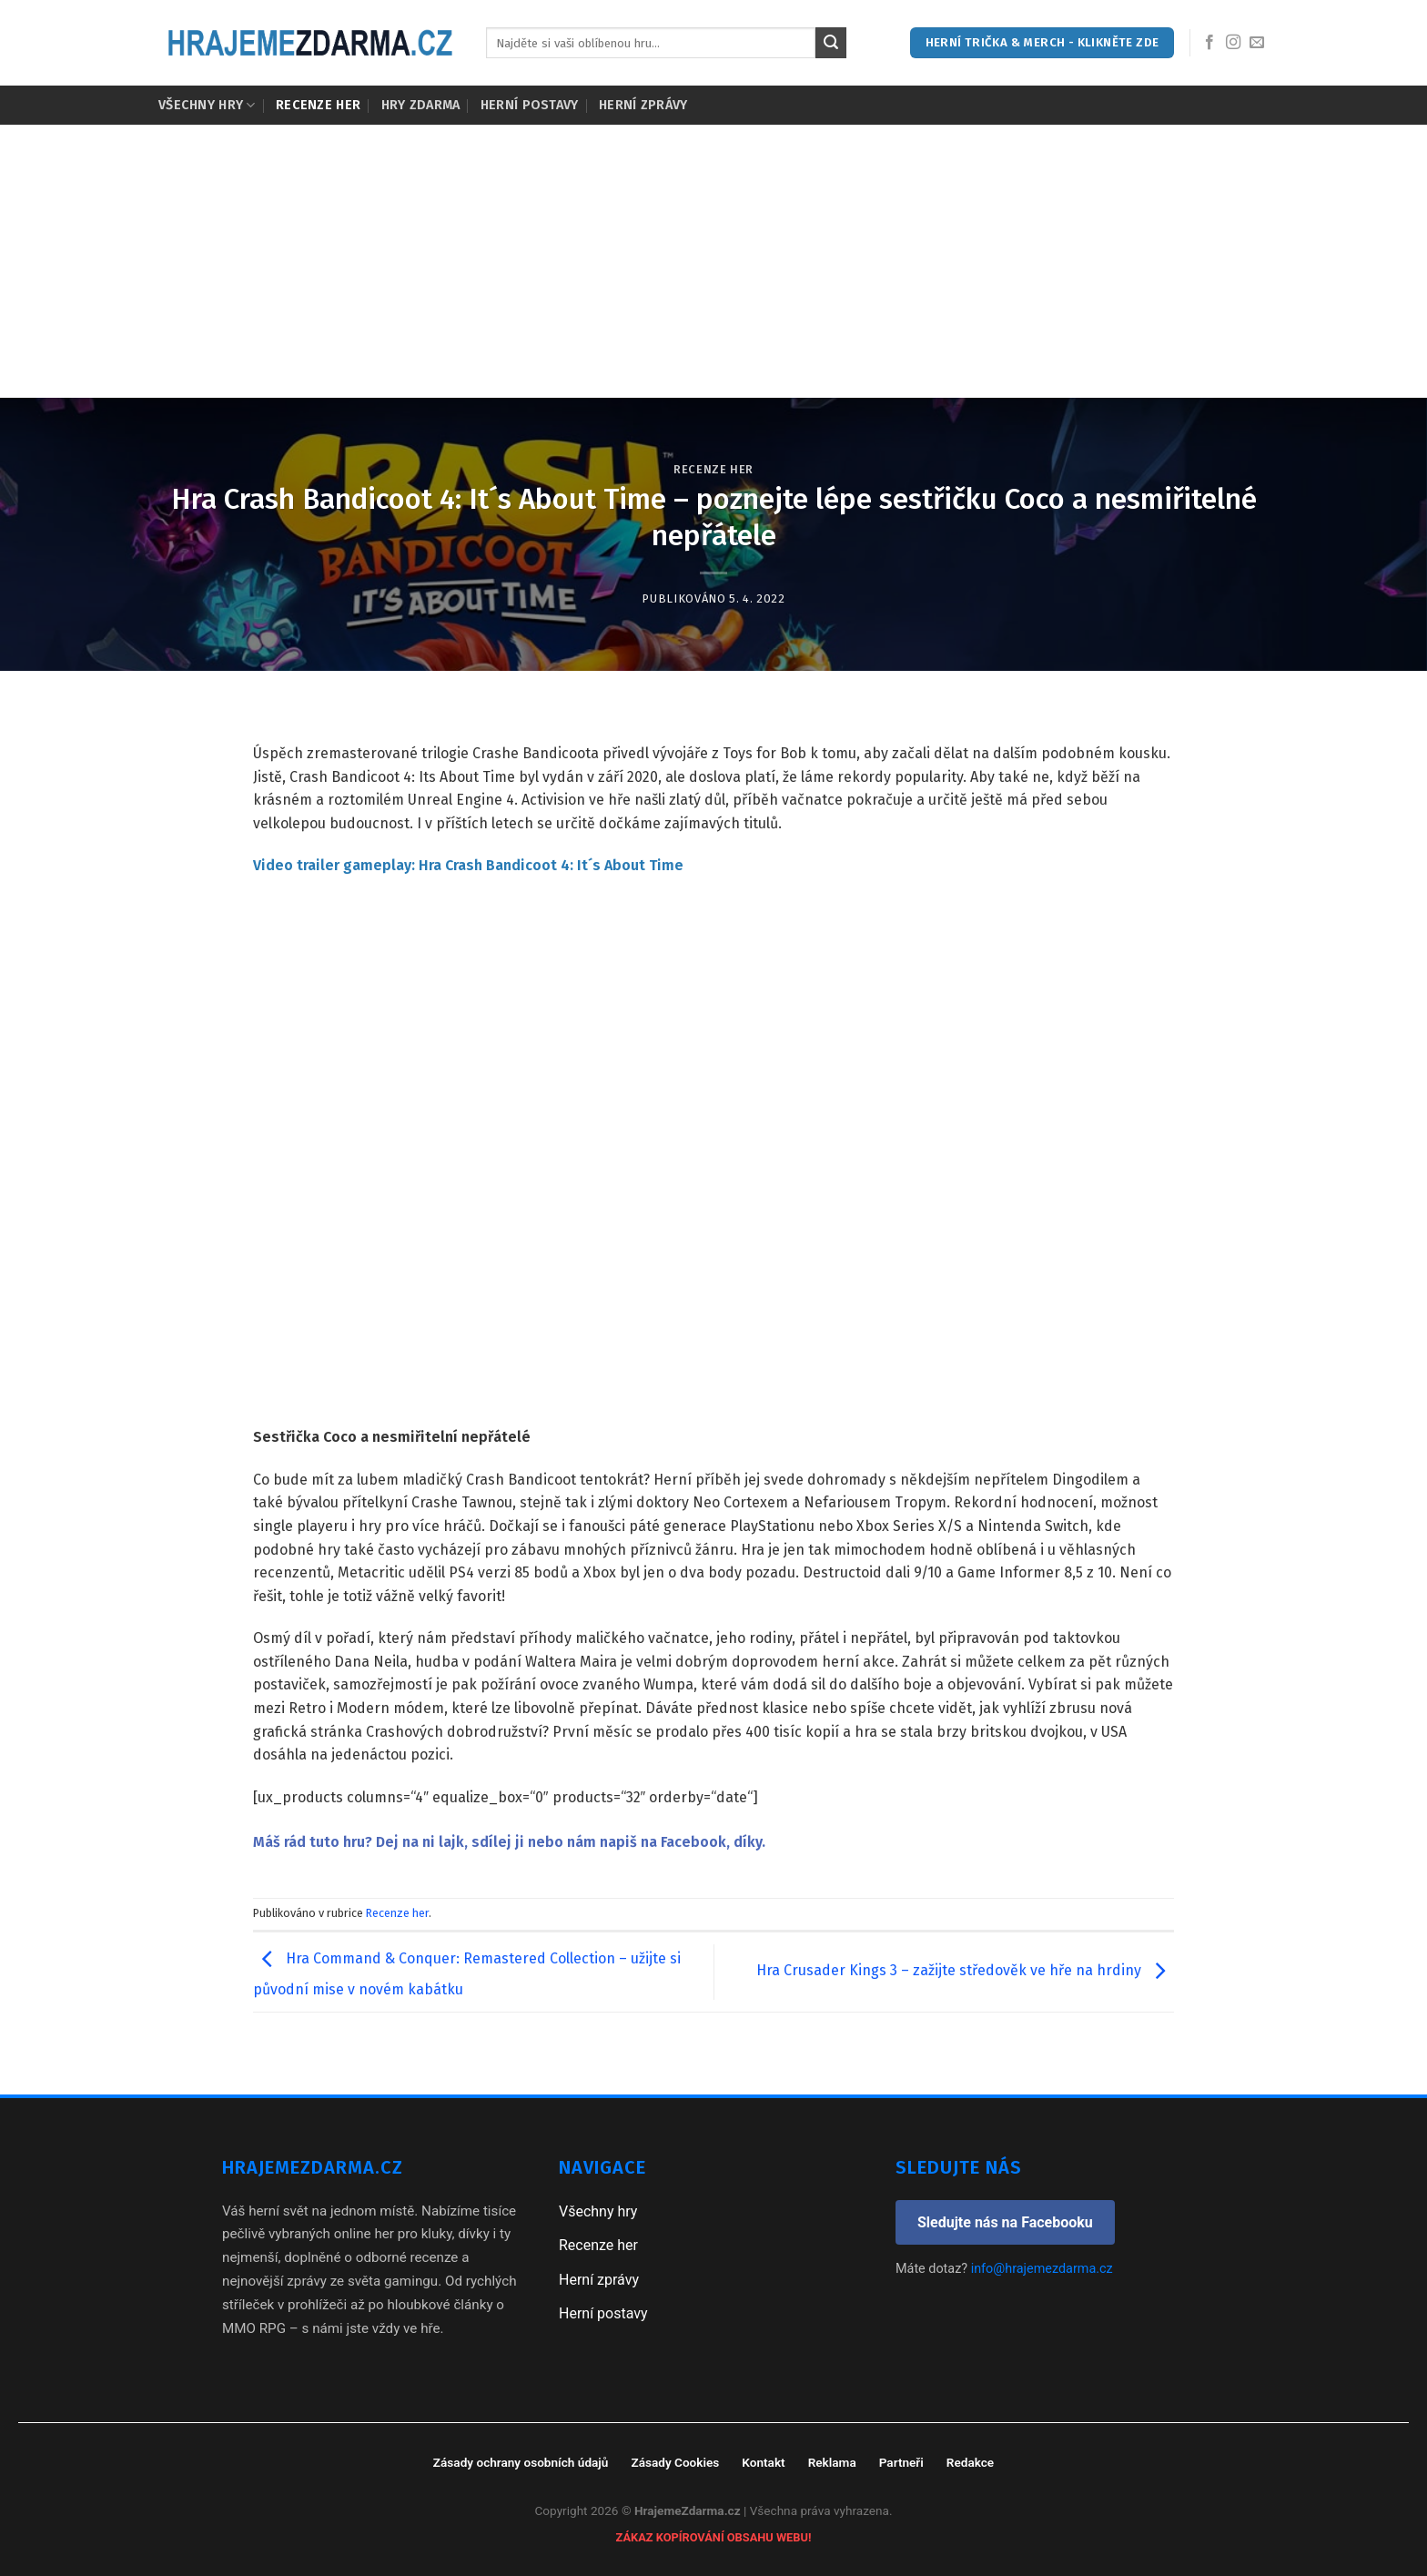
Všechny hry (207, 105)
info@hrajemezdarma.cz (1042, 2269)
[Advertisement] (713, 261)
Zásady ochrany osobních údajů (521, 2462)
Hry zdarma (420, 105)
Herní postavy (530, 105)
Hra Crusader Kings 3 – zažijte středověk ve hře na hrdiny (965, 1971)
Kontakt (763, 2462)
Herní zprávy (643, 105)
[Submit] (830, 42)
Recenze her (318, 105)
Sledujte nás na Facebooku (1005, 2222)
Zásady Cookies (675, 2462)
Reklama (832, 2462)
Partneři (901, 2462)
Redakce (970, 2462)
